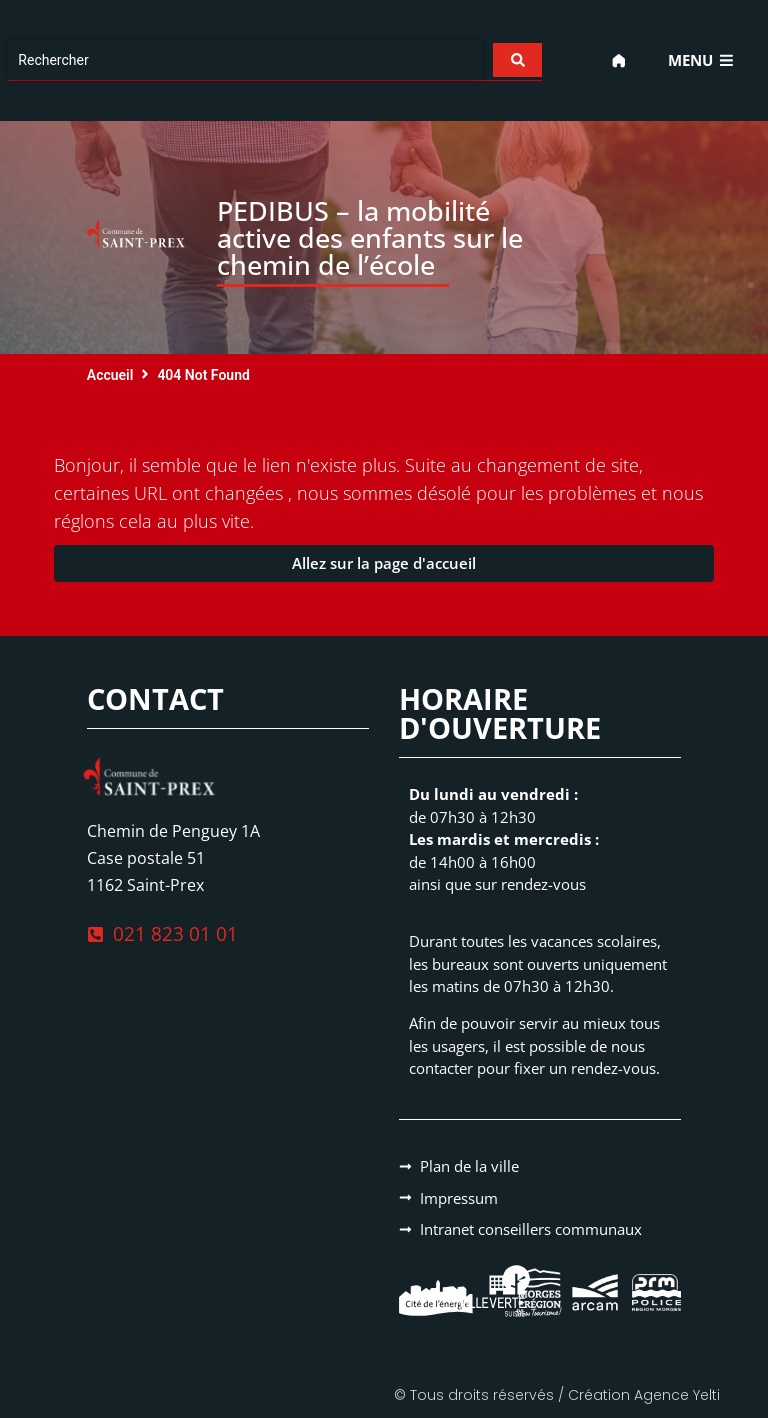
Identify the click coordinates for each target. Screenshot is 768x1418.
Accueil (110, 375)
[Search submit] (515, 60)
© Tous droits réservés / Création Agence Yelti (557, 1395)
